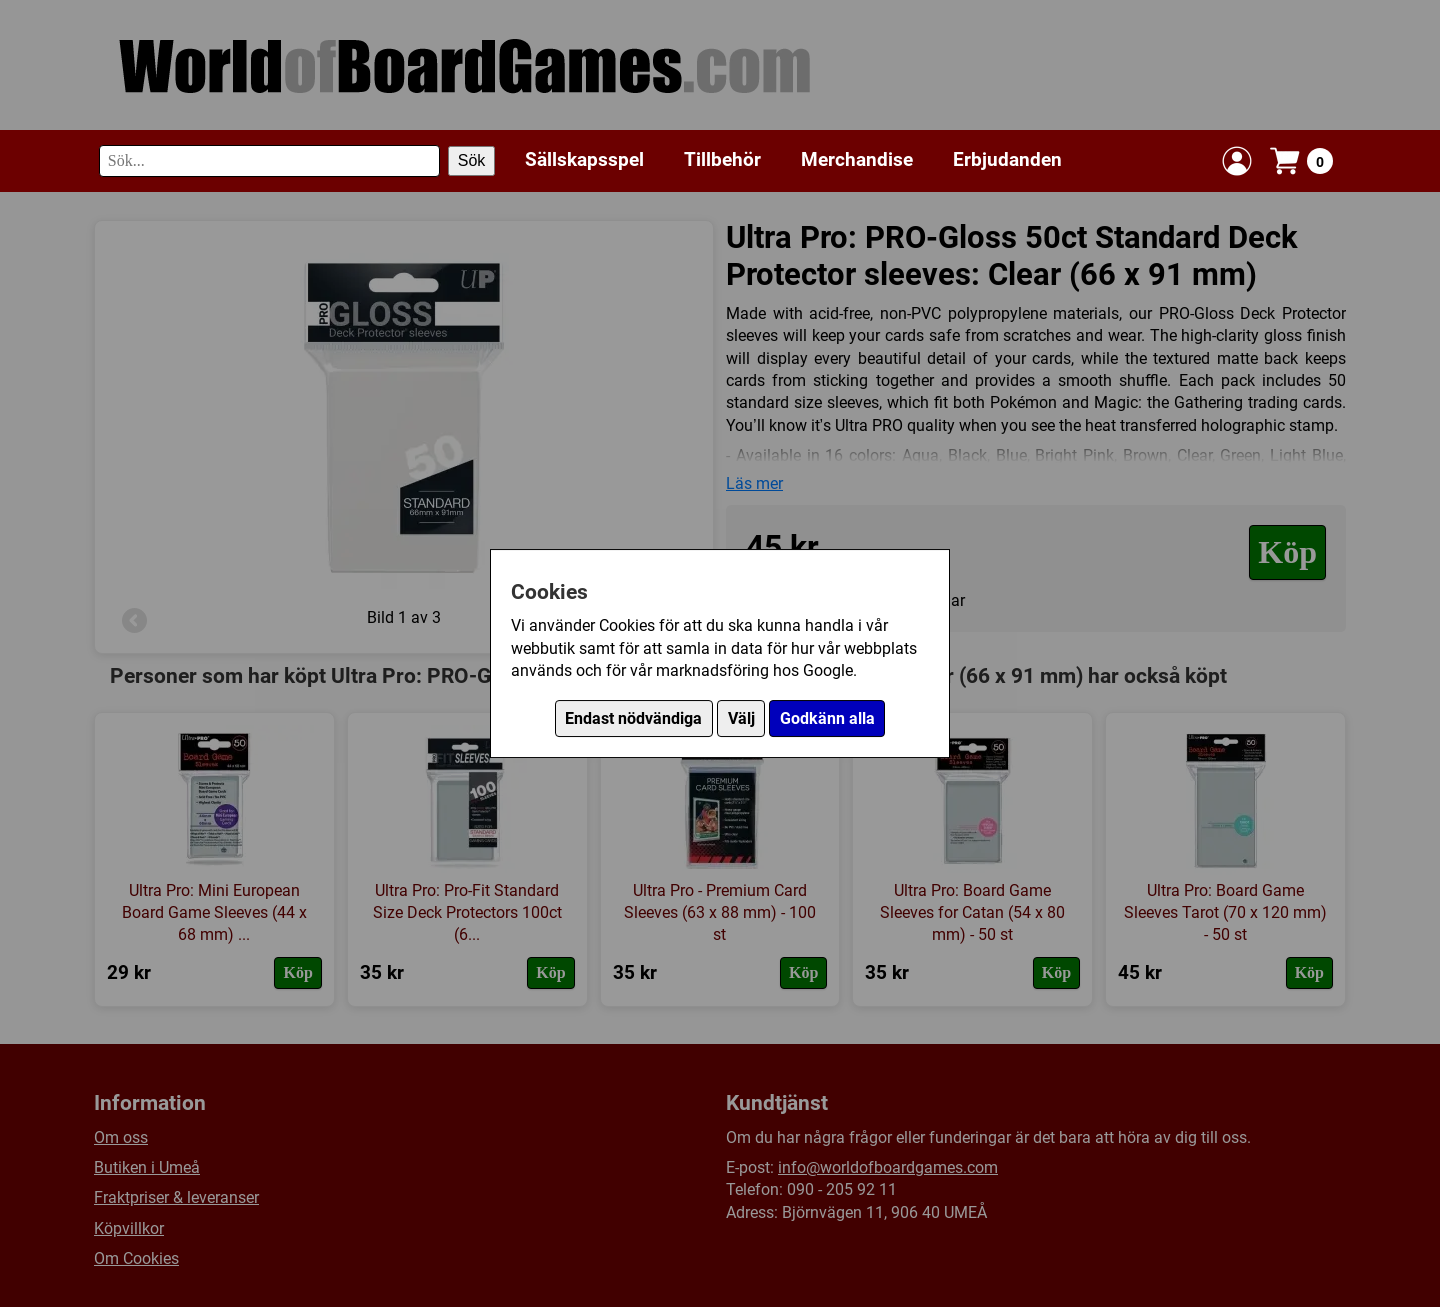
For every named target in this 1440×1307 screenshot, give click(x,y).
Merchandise (857, 159)
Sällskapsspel (584, 159)
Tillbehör (722, 159)
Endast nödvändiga (633, 718)
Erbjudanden (1007, 159)
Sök (472, 160)
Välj (741, 718)
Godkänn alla (827, 718)
